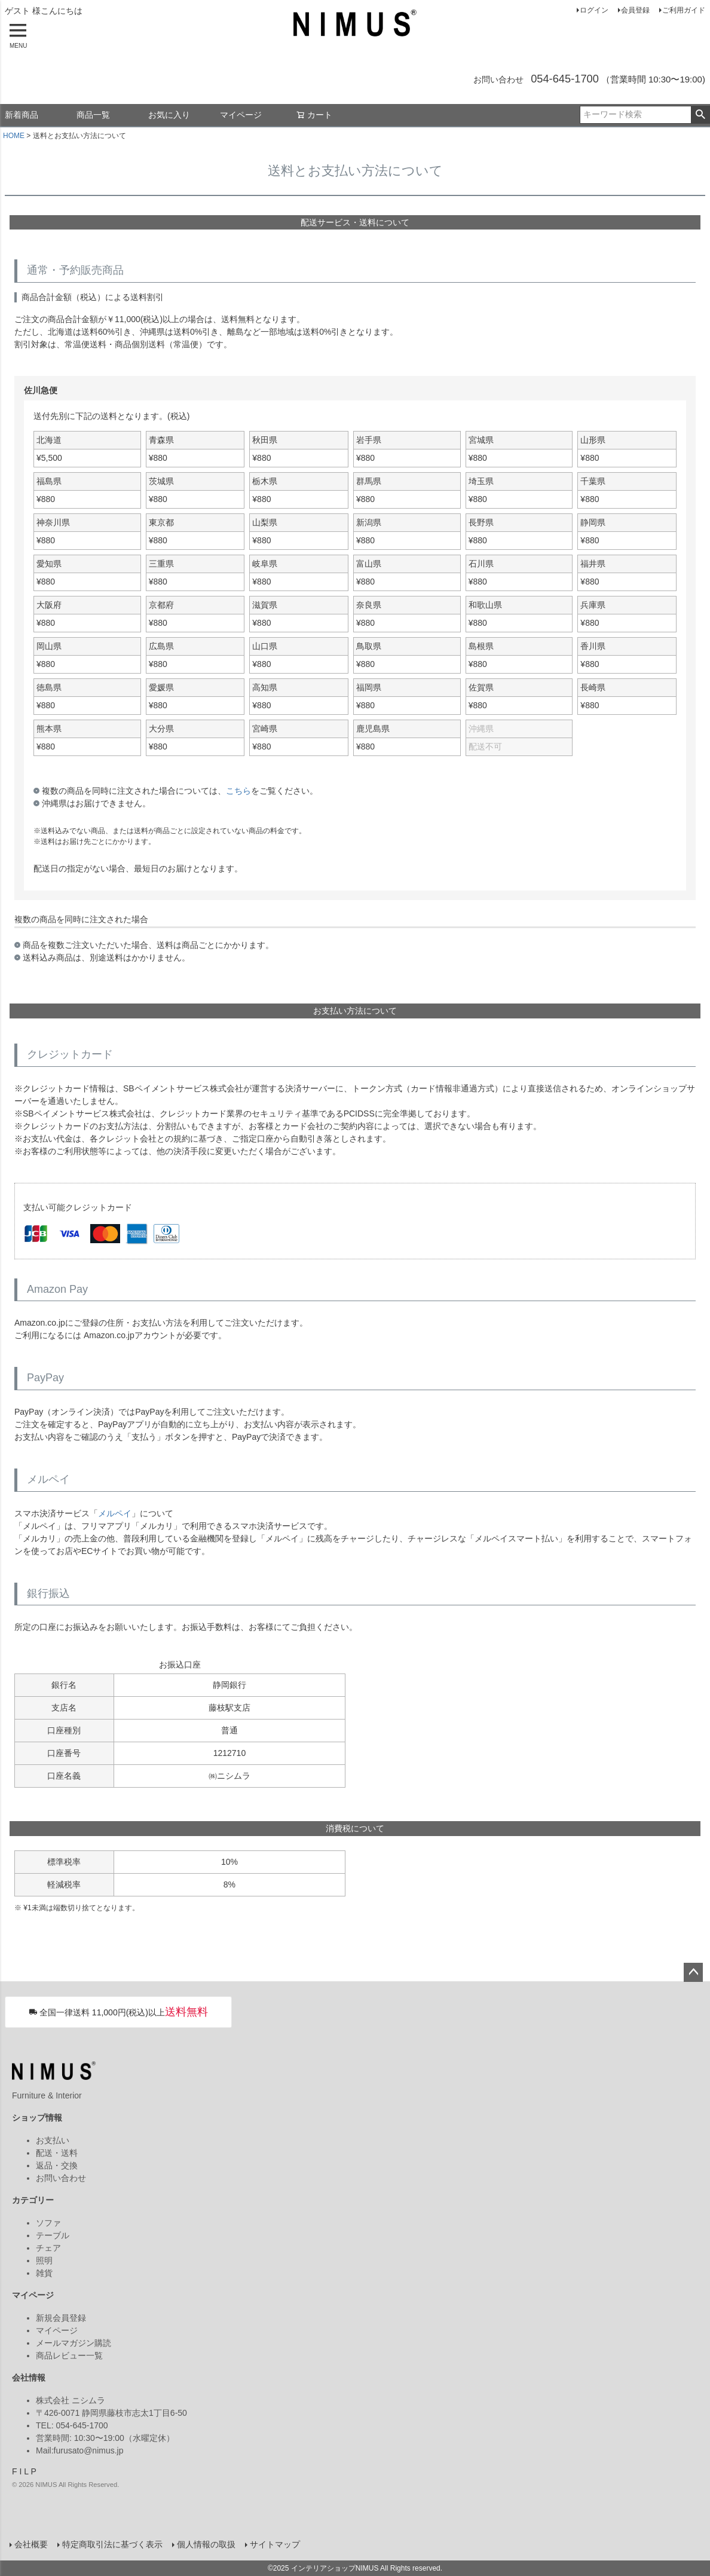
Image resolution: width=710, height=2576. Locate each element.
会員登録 (635, 10)
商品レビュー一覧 (69, 2355)
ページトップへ (693, 1972)
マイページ (241, 115)
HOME (14, 135)
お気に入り (169, 115)
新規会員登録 (61, 2318)
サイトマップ (275, 2544)
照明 (44, 2260)
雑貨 (44, 2273)
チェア (48, 2248)
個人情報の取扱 (206, 2544)
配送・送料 (57, 2153)
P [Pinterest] (33, 2471)
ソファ (48, 2223)
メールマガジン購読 (73, 2343)
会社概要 (31, 2544)
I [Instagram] (20, 2471)
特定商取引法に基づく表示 (112, 2544)
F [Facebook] (14, 2471)
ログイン (594, 10)
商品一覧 (93, 115)
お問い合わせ (61, 2178)
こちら (238, 791)
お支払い (52, 2140)
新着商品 (21, 115)
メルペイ (114, 1513)
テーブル (52, 2235)
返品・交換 (57, 2165)
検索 (700, 114)
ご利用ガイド (683, 10)
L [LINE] (26, 2471)
